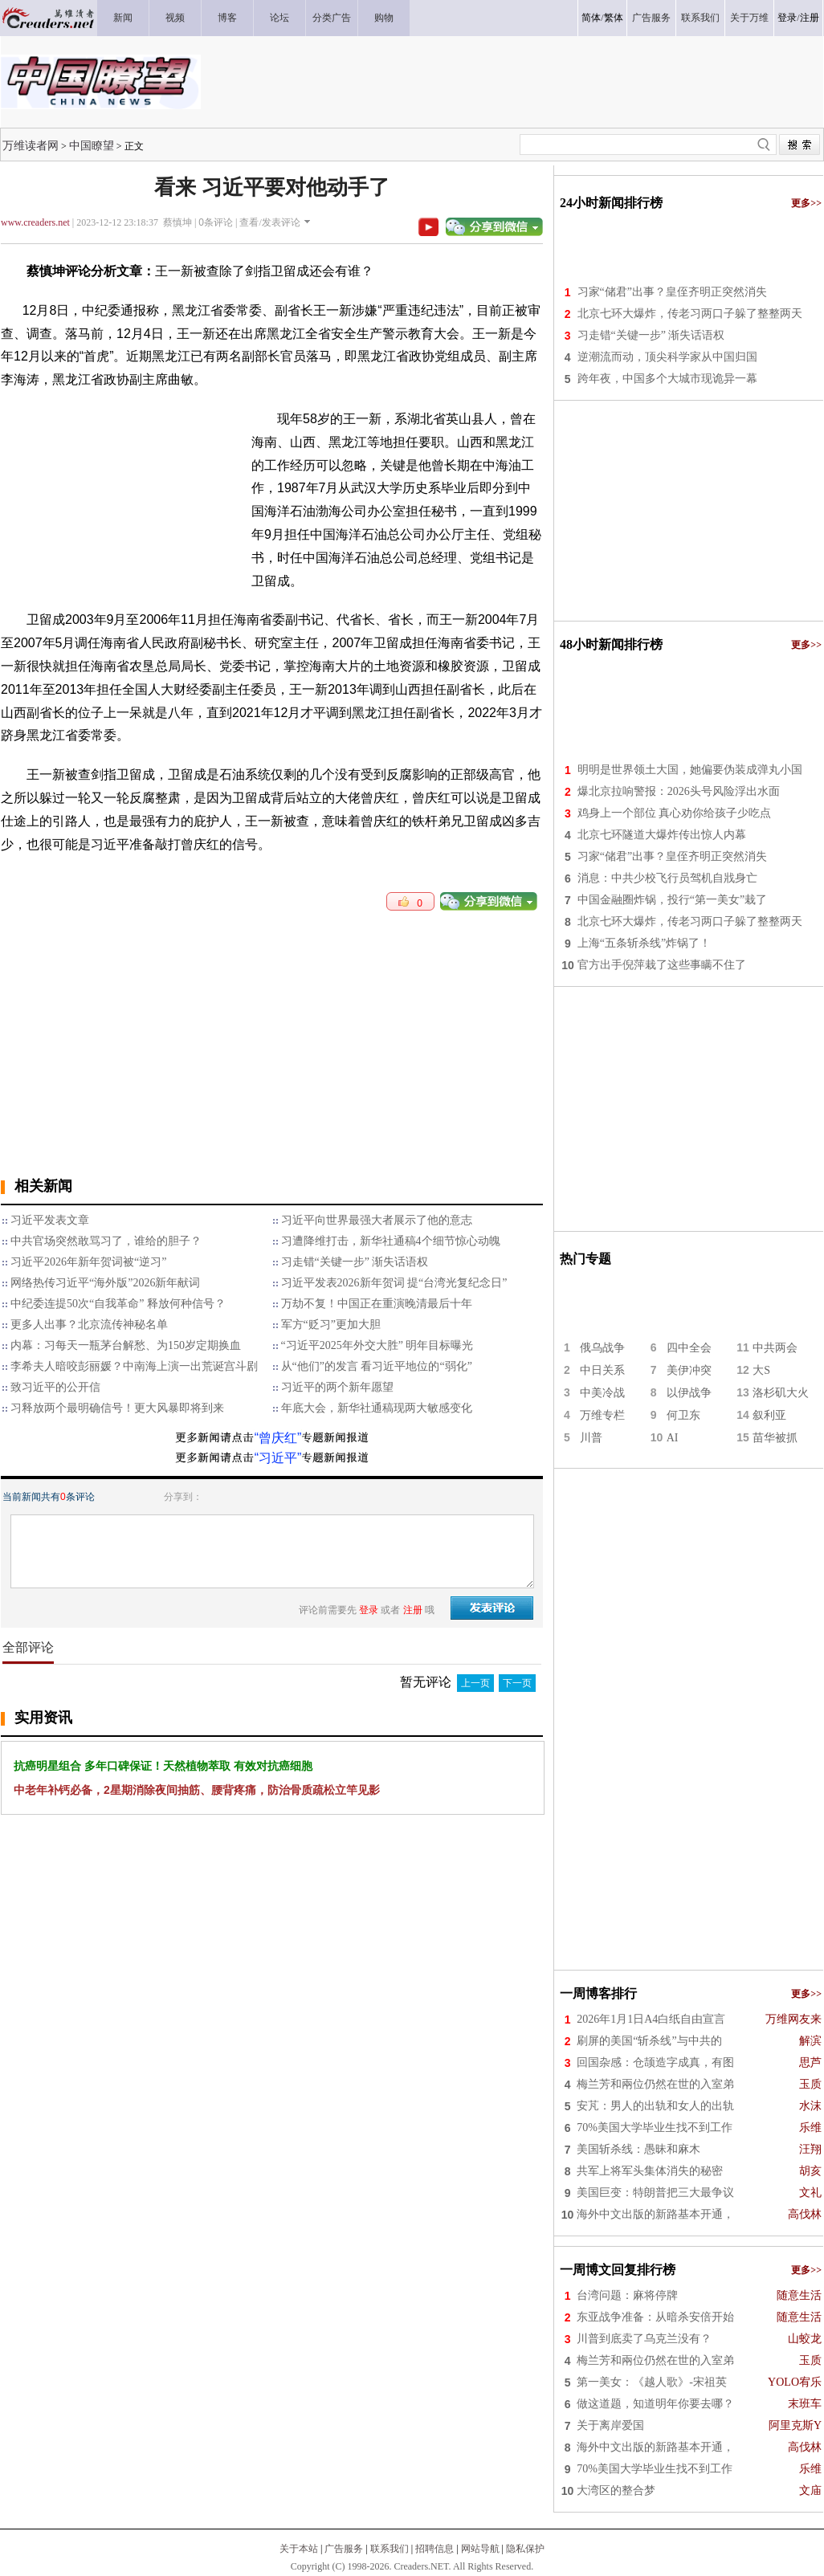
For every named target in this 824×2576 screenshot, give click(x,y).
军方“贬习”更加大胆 (331, 1325)
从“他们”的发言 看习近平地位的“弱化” (376, 1366)
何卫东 (683, 1415)
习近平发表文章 (49, 1220)
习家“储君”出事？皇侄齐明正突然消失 (672, 292)
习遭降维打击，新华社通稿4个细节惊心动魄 (390, 1241)
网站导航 (480, 2548)
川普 (591, 1438)
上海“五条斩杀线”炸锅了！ (644, 943)
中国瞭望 (91, 145)
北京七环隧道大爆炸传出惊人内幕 (661, 835)
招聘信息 (434, 2548)
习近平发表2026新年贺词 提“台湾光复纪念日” (394, 1283)
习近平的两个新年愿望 (337, 1387)
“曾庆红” (278, 1438)
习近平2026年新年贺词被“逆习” (88, 1262)
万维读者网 (30, 145)
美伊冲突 (689, 1370)
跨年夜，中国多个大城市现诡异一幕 (667, 379)
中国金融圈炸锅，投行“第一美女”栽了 (672, 900)
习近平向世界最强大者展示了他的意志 (376, 1220)
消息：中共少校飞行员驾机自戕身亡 (667, 878)
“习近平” (278, 1458)
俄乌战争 (602, 1348)
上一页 (475, 1683)
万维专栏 (602, 1415)
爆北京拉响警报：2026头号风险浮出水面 (678, 791)
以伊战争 (689, 1393)
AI (673, 1438)
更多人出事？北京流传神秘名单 (89, 1325)
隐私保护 (525, 2548)
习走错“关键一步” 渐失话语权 (355, 1262)
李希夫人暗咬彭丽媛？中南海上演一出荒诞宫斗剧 (134, 1366)
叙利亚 (769, 1415)
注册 (809, 17)
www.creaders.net (35, 222)
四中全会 (689, 1348)
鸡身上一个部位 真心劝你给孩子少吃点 (674, 813)
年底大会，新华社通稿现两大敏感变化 (376, 1408)
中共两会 (775, 1348)
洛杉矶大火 (781, 1393)
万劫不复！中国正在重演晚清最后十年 (376, 1304)
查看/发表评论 (269, 222)
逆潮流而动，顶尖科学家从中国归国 (667, 357)
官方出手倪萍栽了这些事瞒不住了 (661, 965)
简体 (591, 17)
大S (761, 1370)
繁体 (613, 17)
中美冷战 (602, 1393)
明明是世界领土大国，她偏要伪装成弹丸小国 (689, 770)
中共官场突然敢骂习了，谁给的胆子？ (106, 1241)
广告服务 (343, 2548)
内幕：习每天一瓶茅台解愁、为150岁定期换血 (125, 1345)
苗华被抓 (775, 1438)
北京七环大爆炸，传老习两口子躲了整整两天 (689, 314)
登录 (787, 17)
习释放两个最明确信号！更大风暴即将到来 (117, 1408)
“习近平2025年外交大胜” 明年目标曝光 (377, 1345)
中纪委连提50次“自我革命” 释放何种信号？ (118, 1304)
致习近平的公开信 (55, 1387)
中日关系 (602, 1370)
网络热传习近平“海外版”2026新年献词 (105, 1283)
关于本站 (298, 2548)
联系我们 (389, 2548)
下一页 (517, 1683)
